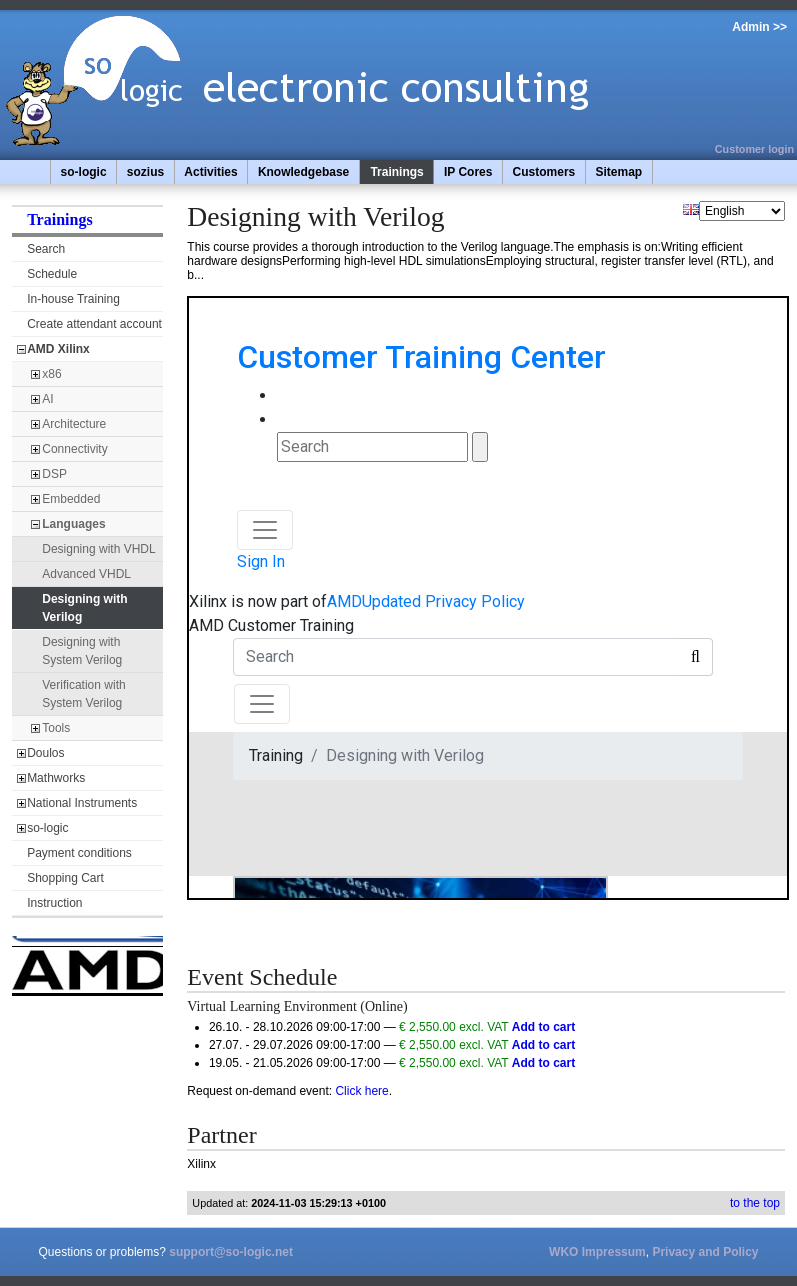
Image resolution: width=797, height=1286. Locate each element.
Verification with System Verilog (83, 694)
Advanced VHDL (86, 574)
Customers (544, 172)
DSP (54, 474)
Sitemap (618, 172)
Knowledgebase (303, 172)
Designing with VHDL (98, 549)
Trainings (396, 172)
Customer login (754, 149)
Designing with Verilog (84, 608)
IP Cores (468, 172)
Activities (210, 172)
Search (46, 249)
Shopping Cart (65, 878)
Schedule (52, 274)
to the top (755, 1203)
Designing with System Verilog (82, 651)
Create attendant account (94, 324)
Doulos (45, 753)
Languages (73, 524)
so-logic (84, 172)
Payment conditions (79, 853)
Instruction (54, 903)
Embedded (71, 499)
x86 (51, 374)
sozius (145, 172)
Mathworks (56, 778)
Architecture (74, 424)
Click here (361, 1091)
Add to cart (543, 1027)
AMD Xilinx (58, 349)
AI (47, 399)
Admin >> (759, 27)
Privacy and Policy (705, 1252)
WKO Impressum (597, 1252)
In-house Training (73, 299)
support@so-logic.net (231, 1252)
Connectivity (74, 449)
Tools (56, 728)
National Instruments (82, 803)
